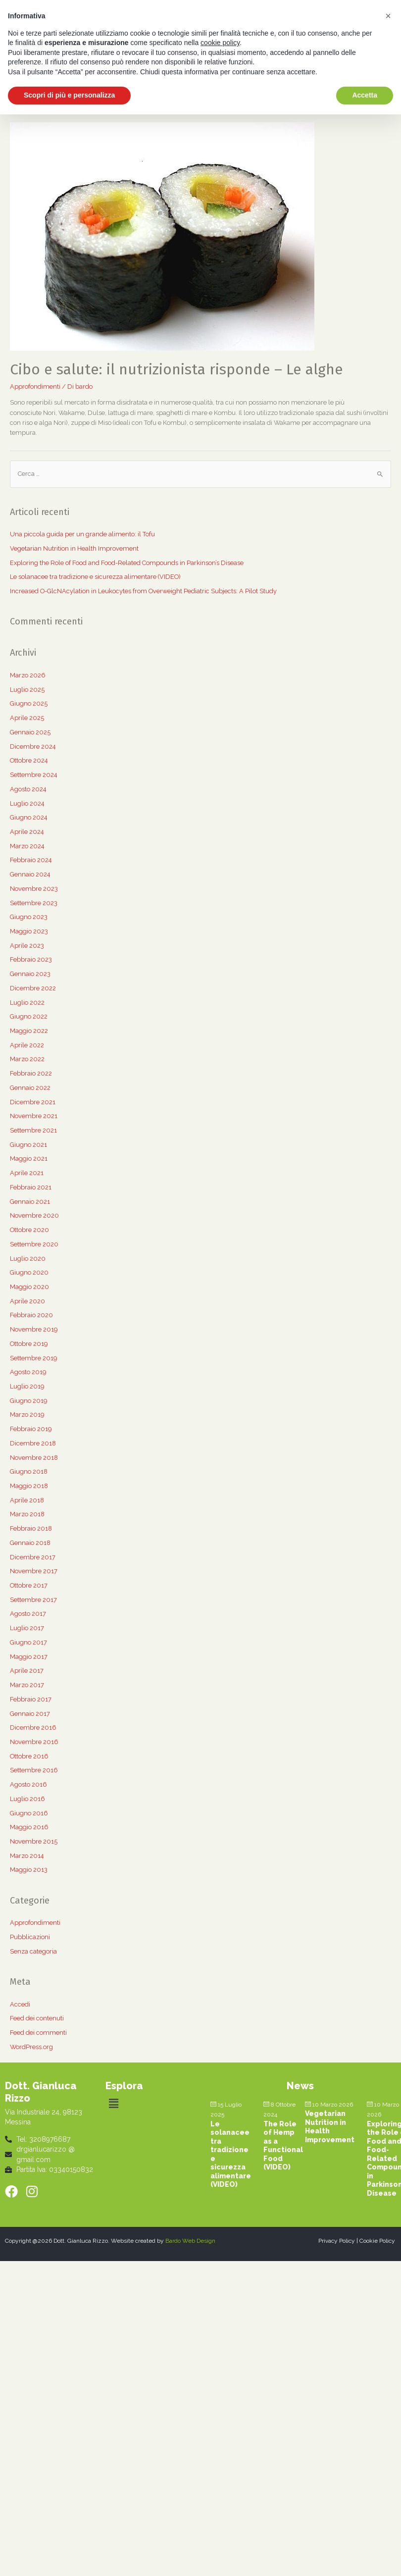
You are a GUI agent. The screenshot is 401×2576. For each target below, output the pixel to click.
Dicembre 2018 (33, 1443)
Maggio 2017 (29, 1656)
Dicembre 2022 (33, 988)
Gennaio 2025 (30, 732)
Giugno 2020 (29, 1272)
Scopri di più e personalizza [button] (69, 95)
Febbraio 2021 (30, 1187)
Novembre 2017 (33, 1571)
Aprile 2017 (27, 1670)
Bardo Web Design (190, 2240)
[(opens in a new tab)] (162, 236)
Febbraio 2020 (31, 1315)
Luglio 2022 (27, 1002)
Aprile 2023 (27, 945)
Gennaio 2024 (30, 874)
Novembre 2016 (34, 1742)
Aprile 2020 (27, 1301)
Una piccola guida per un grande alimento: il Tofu (82, 534)
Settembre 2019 (33, 1358)
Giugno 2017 (28, 1642)
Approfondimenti (35, 386)
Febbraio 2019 (30, 1429)
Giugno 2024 (29, 817)
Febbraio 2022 (31, 1073)
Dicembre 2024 (33, 746)
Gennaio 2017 (30, 1713)
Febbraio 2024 (31, 860)
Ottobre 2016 (29, 1756)
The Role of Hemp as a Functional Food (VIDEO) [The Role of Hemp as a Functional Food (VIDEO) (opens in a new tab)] (283, 2145)
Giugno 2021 (28, 1144)
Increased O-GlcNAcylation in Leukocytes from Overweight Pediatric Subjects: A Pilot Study (143, 591)
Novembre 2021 (33, 1116)
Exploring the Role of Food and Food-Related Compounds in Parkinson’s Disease (127, 563)
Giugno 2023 (29, 917)
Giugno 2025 (29, 703)
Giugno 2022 (29, 1016)
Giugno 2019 (28, 1400)
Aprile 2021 (27, 1173)
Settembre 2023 (33, 903)
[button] (113, 2104)
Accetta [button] (364, 95)
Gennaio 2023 (30, 974)
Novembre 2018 (34, 1457)
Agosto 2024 (28, 789)
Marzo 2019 (27, 1414)
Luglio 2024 (27, 803)
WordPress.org (31, 2047)
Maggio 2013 (29, 1869)
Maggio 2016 (29, 1827)
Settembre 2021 (33, 1130)
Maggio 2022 (29, 1030)
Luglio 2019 (27, 1386)
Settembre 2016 (34, 1770)
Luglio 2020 (28, 1258)
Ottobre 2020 (29, 1230)
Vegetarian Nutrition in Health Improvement (74, 548)
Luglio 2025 (27, 689)
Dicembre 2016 (33, 1727)
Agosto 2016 (28, 1784)
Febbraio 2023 (31, 959)
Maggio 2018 (29, 1486)
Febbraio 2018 (31, 1528)
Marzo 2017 (27, 1685)
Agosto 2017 (28, 1613)
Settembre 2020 (34, 1244)
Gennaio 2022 (30, 1087)
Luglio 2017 (27, 1628)
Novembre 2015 (33, 1841)
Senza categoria (33, 1951)
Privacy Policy (336, 2240)
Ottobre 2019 (29, 1343)
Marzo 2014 (27, 1855)
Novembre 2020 (34, 1215)
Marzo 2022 (27, 1059)
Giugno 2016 (29, 1813)
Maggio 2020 (29, 1286)
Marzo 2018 (27, 1514)
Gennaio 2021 (30, 1201)
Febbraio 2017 (30, 1699)
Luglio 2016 (27, 1799)
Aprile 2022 (27, 1045)
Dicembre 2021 (32, 1102)
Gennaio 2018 (30, 1542)
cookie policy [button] (220, 43)
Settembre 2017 (33, 1599)
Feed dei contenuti (37, 2018)
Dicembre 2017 (32, 1557)
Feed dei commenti (38, 2032)
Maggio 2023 (29, 931)
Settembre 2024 (33, 774)
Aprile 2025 (27, 717)
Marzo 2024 (27, 846)
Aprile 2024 (27, 831)
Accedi (20, 2004)
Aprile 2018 (27, 1500)
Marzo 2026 (28, 675)
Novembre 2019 (33, 1329)
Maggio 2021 (29, 1158)
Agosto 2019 (28, 1372)
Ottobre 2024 (29, 760)
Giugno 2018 (29, 1471)
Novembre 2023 (34, 888)
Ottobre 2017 (29, 1585)
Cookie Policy (377, 2240)
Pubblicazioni (30, 1937)
